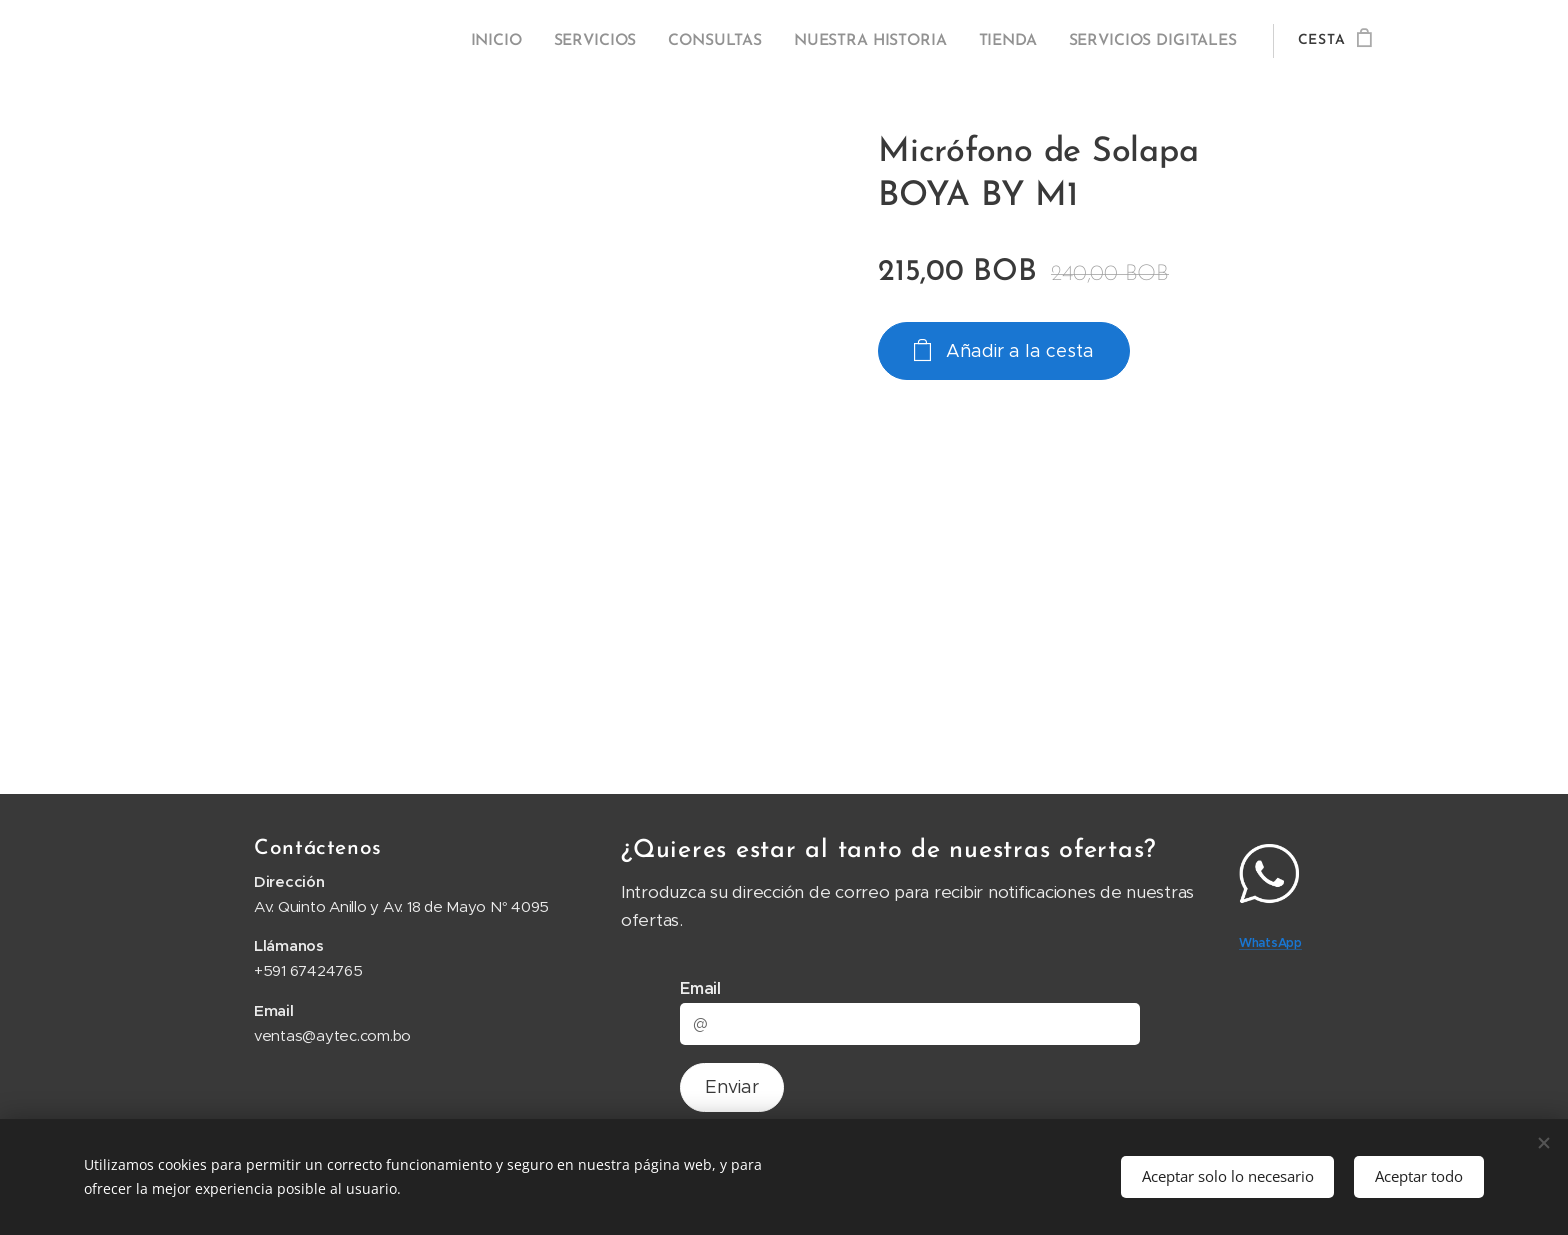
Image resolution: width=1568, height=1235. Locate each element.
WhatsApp (1270, 943)
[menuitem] (516, 41)
